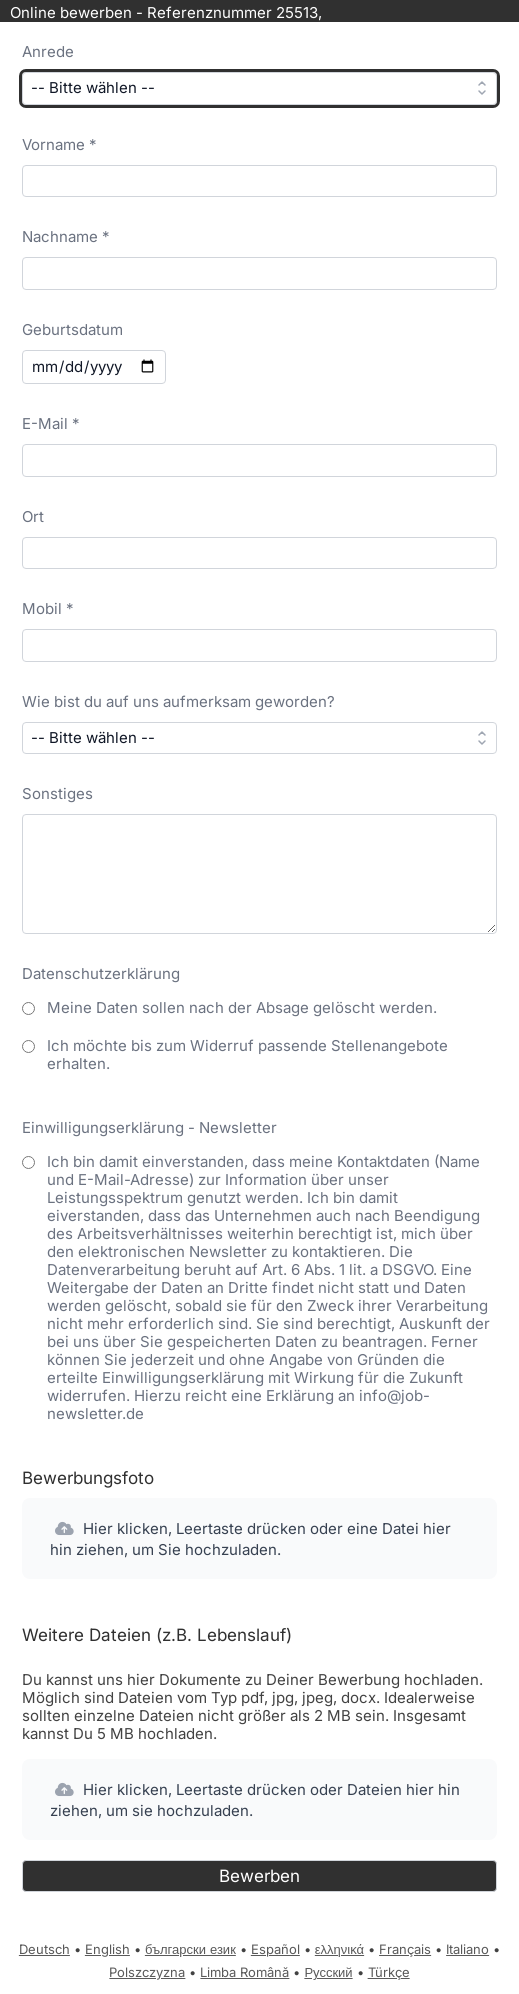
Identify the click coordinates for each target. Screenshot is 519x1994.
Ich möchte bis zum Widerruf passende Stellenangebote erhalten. (247, 1054)
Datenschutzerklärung (101, 973)
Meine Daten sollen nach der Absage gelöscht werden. (242, 1007)
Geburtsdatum (72, 329)
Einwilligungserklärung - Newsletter (149, 1127)
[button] (259, 1538)
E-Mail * (51, 423)
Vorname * (59, 144)
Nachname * (66, 236)
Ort (33, 516)
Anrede (48, 51)
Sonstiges (57, 793)
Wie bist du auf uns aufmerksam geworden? (178, 701)
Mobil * (48, 608)
